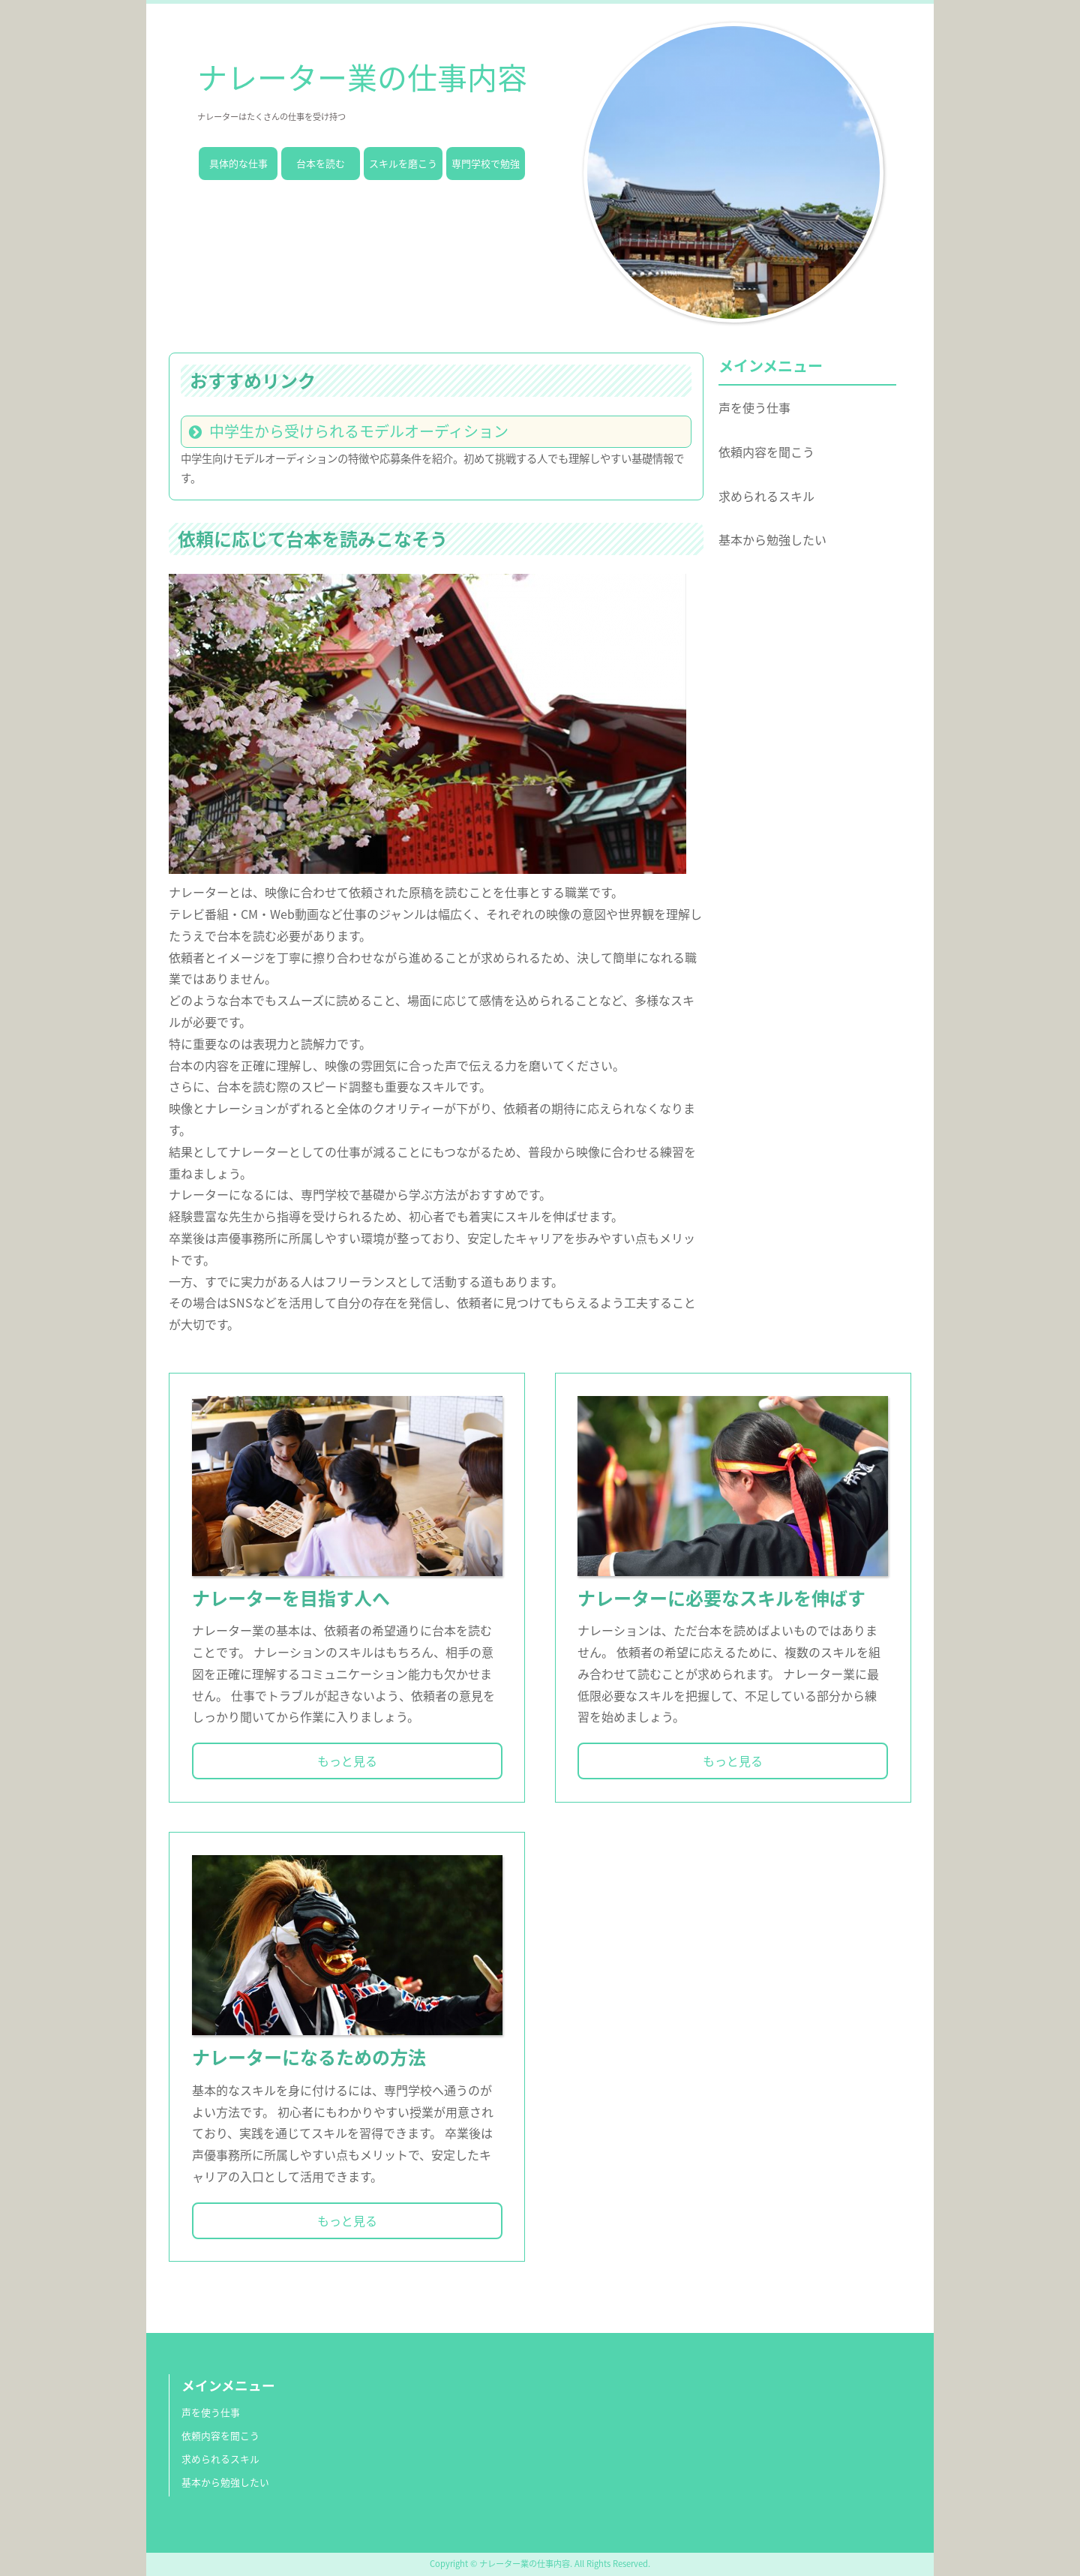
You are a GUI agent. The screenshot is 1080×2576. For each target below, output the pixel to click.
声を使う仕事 (754, 407)
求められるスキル (766, 496)
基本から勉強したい (772, 539)
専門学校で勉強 (486, 163)
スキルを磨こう (403, 163)
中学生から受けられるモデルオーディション (358, 431)
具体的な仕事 (238, 163)
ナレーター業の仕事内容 (362, 77)
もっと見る (347, 1761)
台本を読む (320, 163)
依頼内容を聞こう (766, 452)
